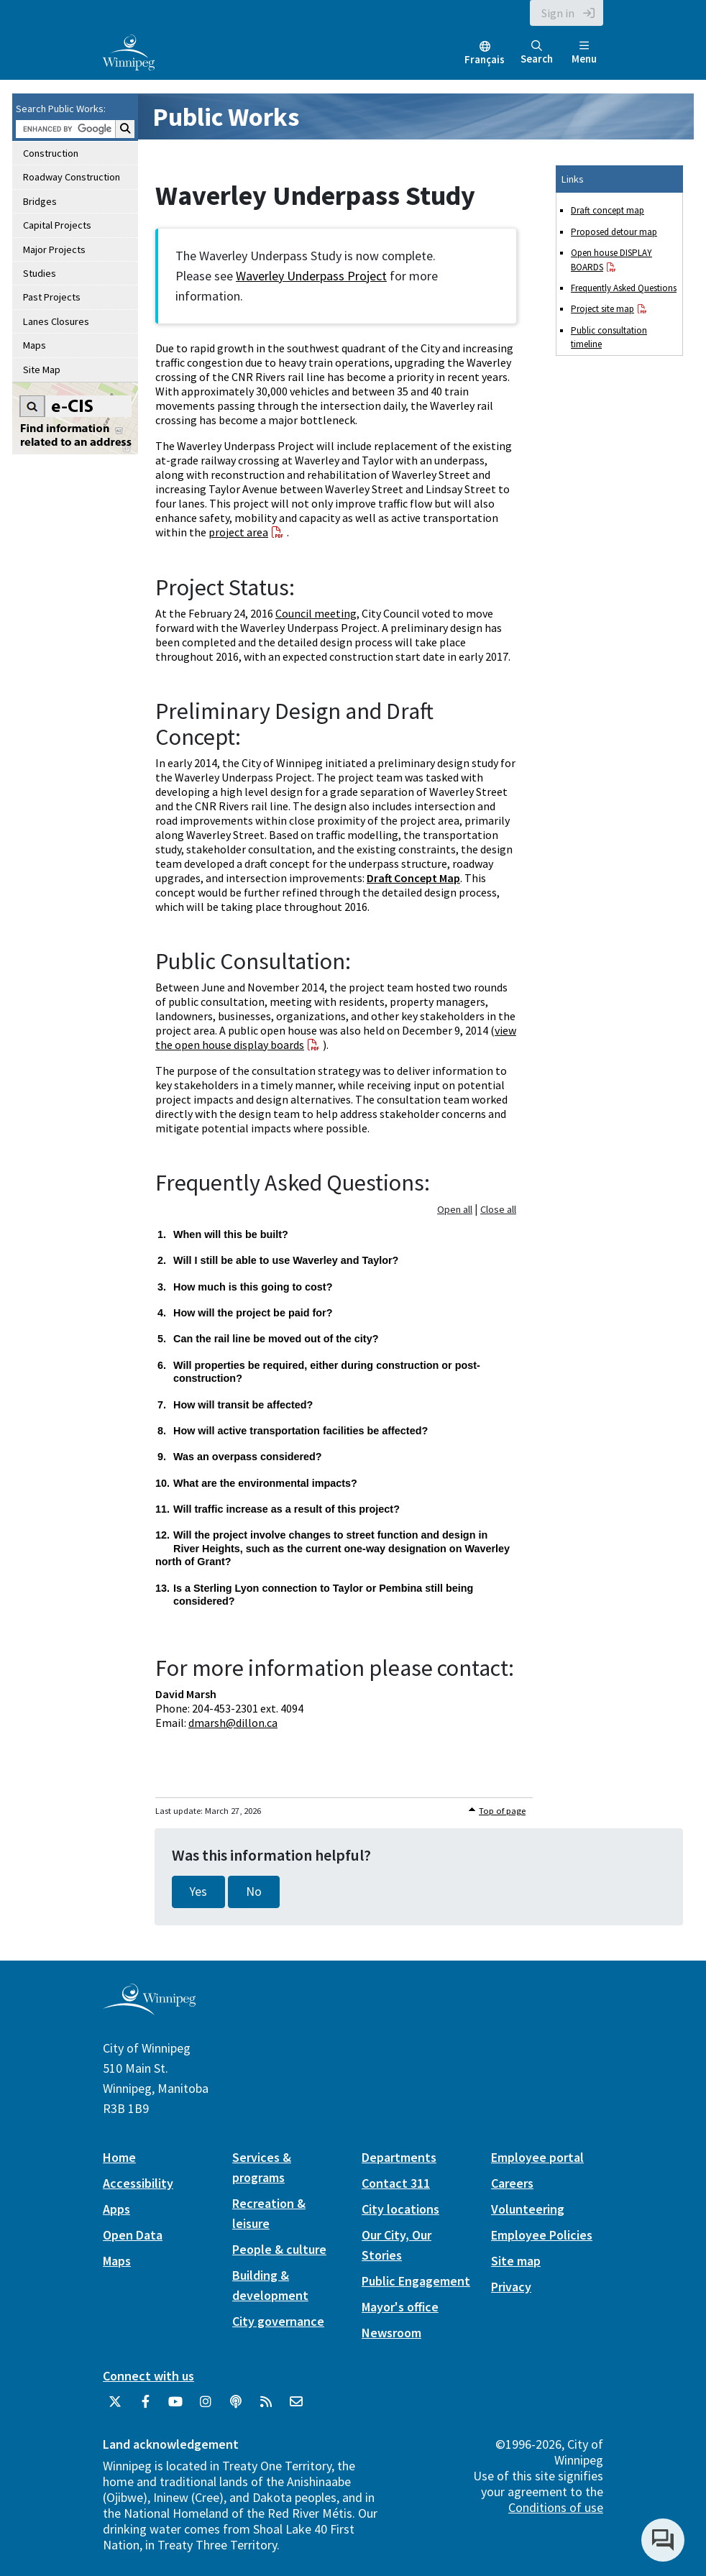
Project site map (602, 309)
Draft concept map (607, 210)
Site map (516, 2260)
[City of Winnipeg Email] (296, 2407)
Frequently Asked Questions (624, 288)
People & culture (279, 2249)
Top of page (502, 1810)
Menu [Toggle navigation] (584, 52)
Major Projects (54, 249)
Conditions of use (555, 2507)
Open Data (132, 2235)
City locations (400, 2209)
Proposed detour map (614, 232)
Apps (116, 2209)
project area (238, 532)
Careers (512, 2183)
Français (484, 59)
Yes (198, 1891)
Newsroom (391, 2332)
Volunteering (527, 2209)
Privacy (511, 2286)
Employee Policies (541, 2235)
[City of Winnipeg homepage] (149, 2009)
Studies (39, 273)
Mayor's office (400, 2306)
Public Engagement (416, 2281)
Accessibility (138, 2183)
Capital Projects (57, 225)
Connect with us (148, 2376)
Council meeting (316, 613)
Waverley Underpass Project (311, 275)
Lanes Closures (56, 321)
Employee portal (537, 2157)
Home (119, 2157)
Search (537, 52)
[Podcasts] (236, 2407)
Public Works (225, 117)
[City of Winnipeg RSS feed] (266, 2407)
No (254, 1891)
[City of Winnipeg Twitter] (115, 2407)
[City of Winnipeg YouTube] (175, 2407)
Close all (498, 1209)
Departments (399, 2157)
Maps (34, 345)
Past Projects (52, 296)
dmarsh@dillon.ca (233, 1722)
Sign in (557, 13)
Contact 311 (396, 2183)
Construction (50, 153)
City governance (278, 2321)
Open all (454, 1209)
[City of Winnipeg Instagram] (205, 2407)
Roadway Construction (71, 176)
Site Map (41, 369)
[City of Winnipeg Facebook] (145, 2407)
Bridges (40, 201)
